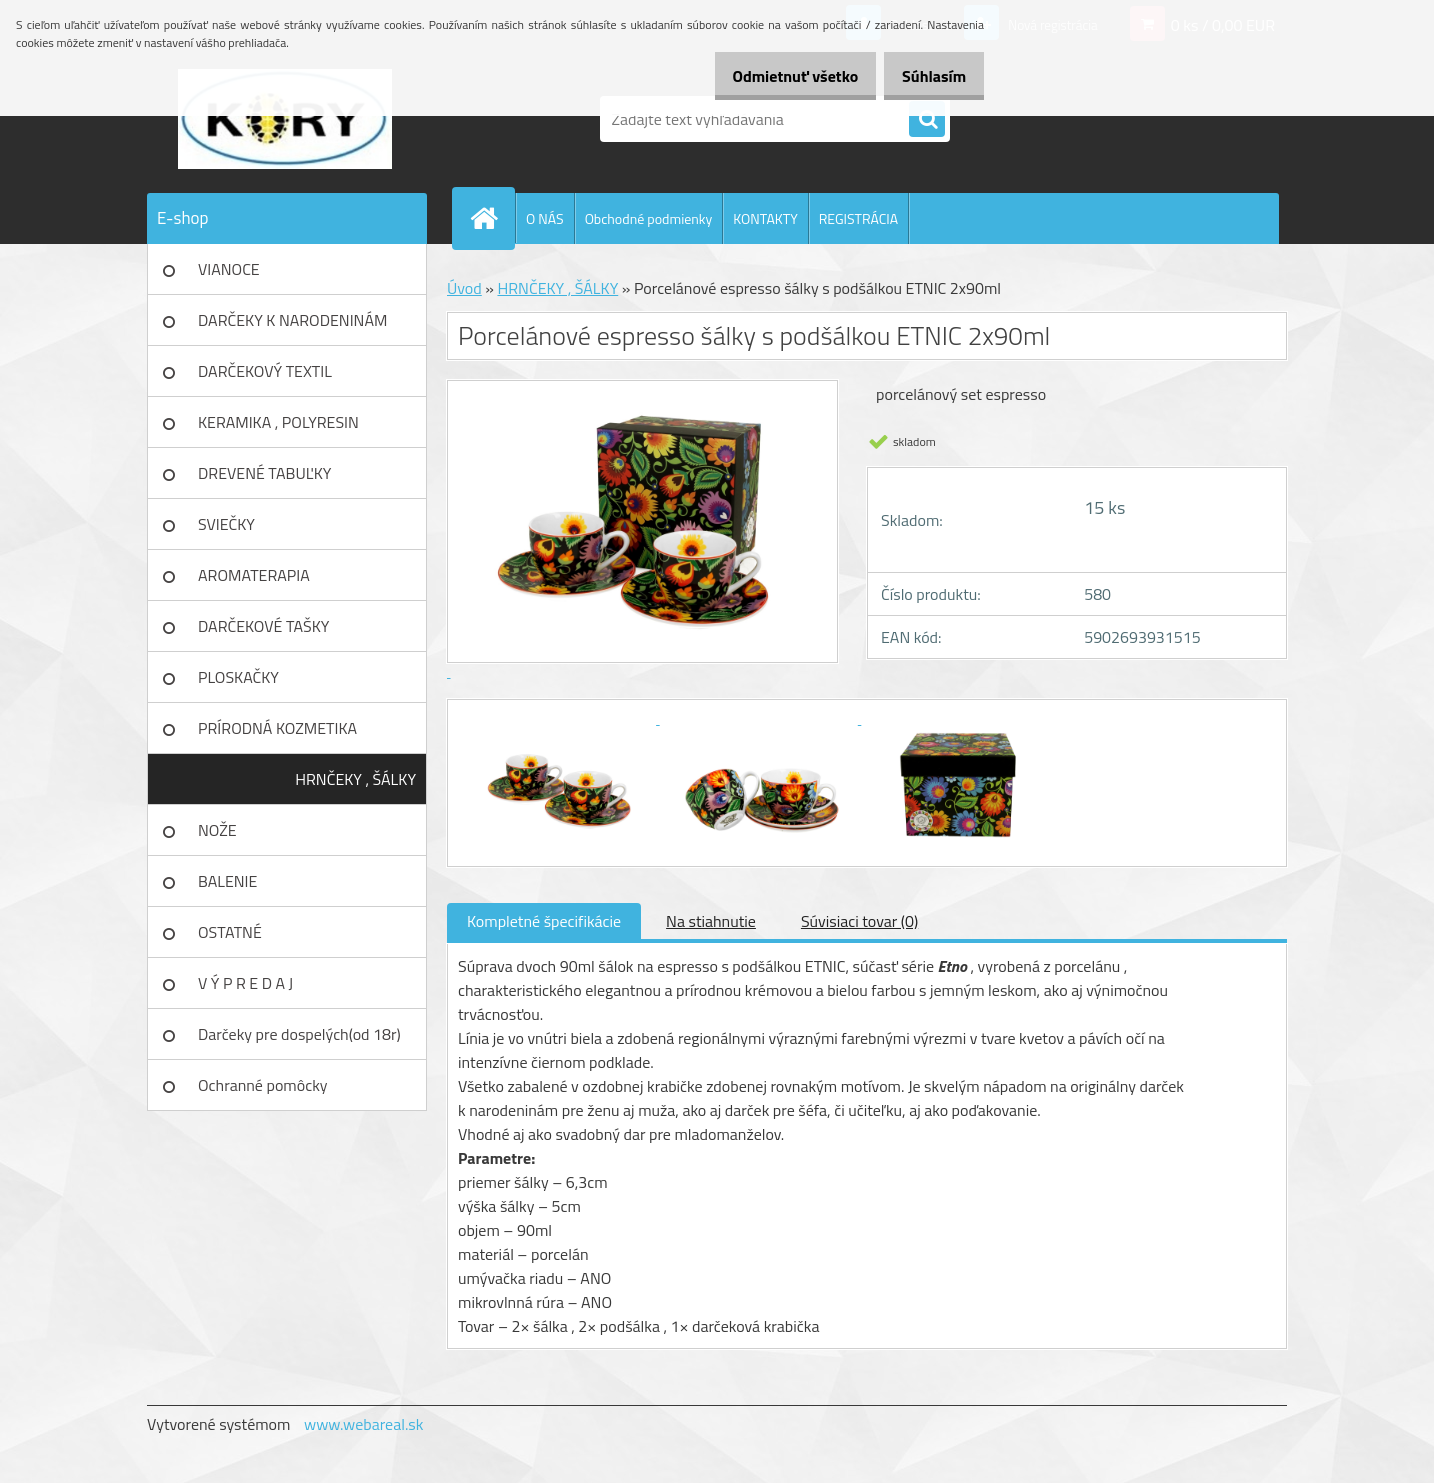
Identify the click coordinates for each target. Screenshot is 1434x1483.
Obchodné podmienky (649, 218)
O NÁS (545, 218)
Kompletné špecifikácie (544, 921)
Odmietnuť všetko (774, 76)
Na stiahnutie (711, 921)
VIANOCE (229, 269)
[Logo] (284, 119)
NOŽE (217, 830)
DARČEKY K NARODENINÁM (292, 320)
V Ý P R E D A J (245, 983)
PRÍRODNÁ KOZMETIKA (277, 728)
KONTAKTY (765, 218)
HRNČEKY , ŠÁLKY (355, 779)
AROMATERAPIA (254, 575)
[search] (927, 120)
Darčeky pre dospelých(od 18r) (299, 1034)
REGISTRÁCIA (858, 218)
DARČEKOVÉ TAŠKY (263, 626)
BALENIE (227, 881)
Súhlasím (927, 76)
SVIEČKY (226, 524)
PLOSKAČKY (238, 677)
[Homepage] (492, 218)
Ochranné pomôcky (263, 1085)
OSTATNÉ (230, 932)
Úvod (464, 288)
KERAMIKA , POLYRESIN (278, 422)
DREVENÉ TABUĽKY (264, 473)
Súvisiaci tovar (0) (859, 921)
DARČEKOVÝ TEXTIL (265, 371)
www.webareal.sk (364, 1424)
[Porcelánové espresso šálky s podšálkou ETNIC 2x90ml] (559, 718)
